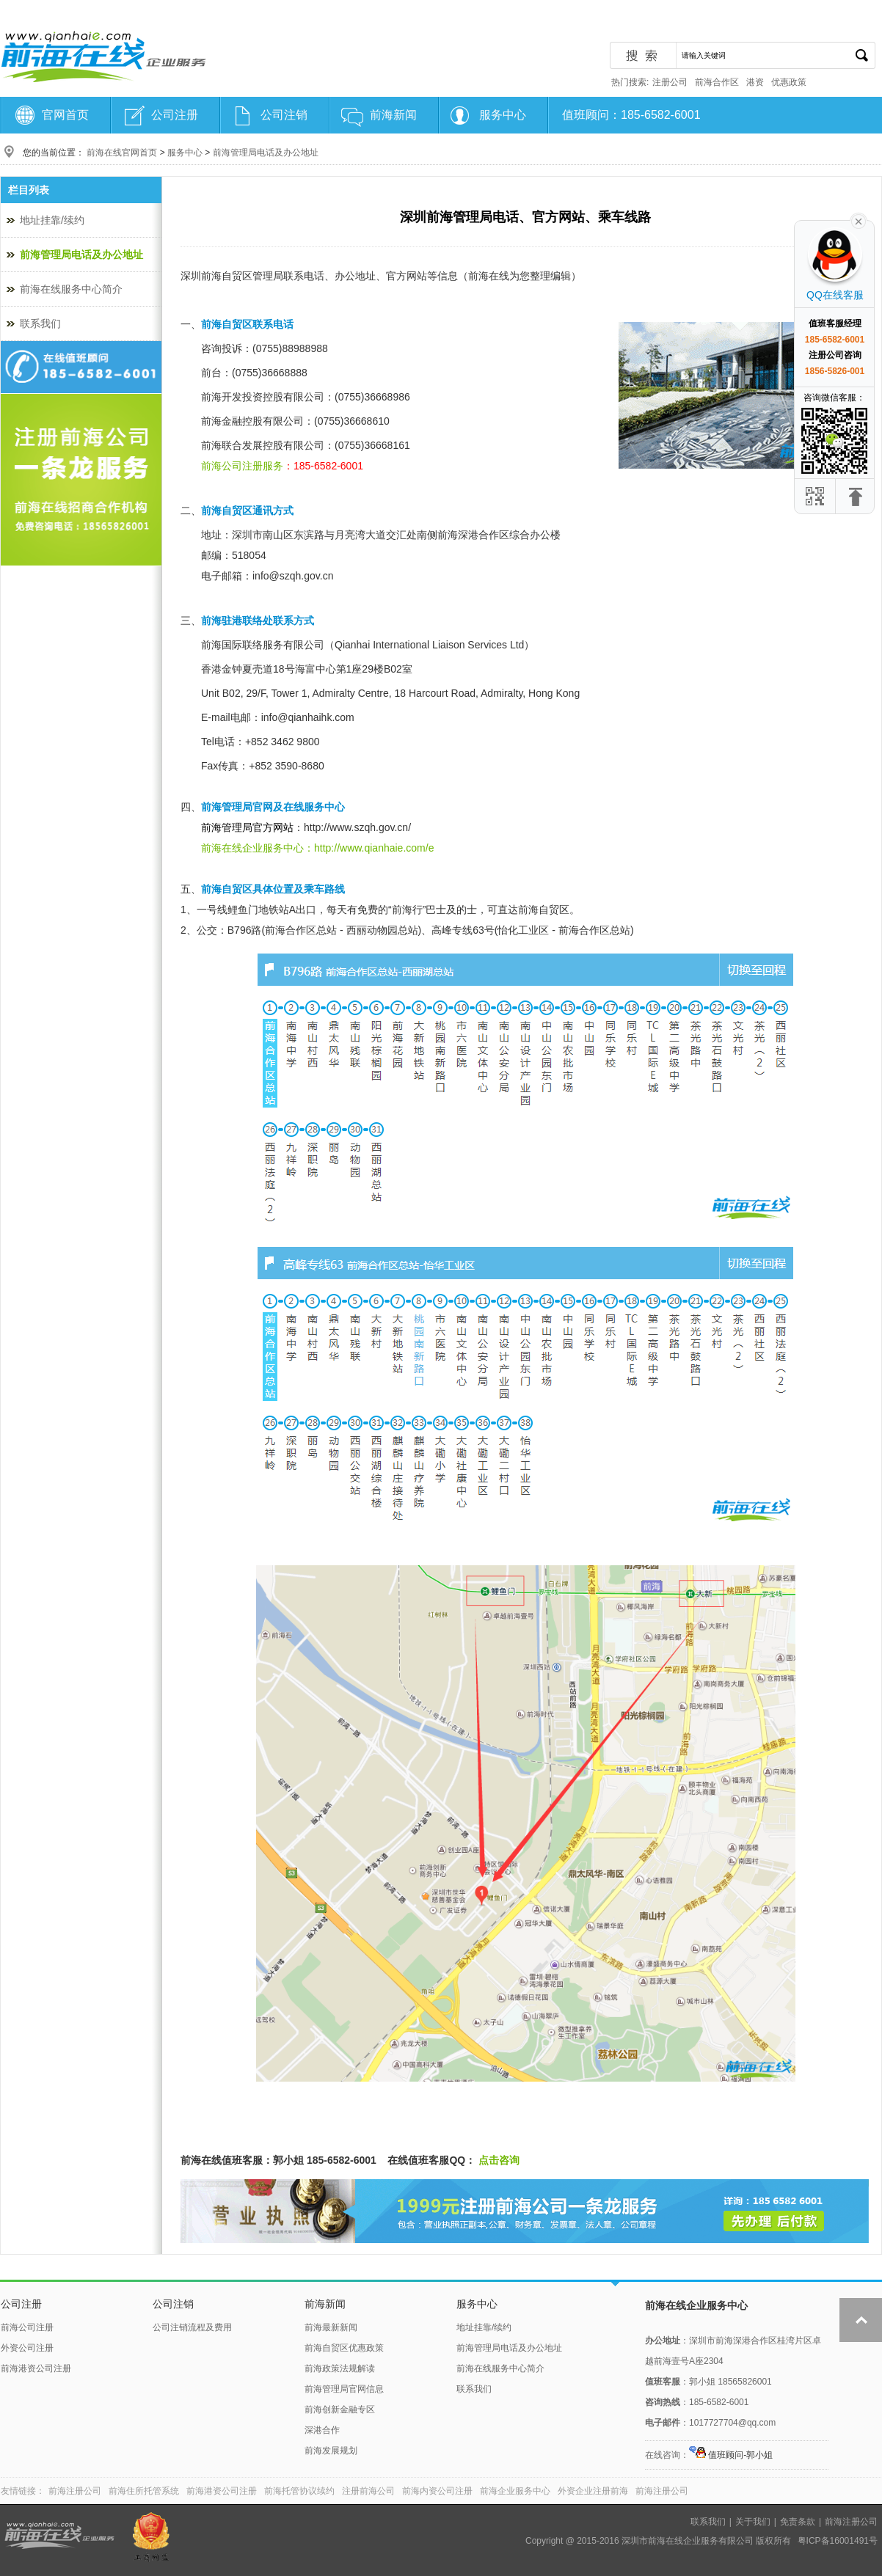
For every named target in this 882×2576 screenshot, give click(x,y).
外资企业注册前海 (593, 2491)
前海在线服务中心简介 (71, 289)
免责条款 (797, 2522)
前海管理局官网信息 (344, 2389)
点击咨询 (497, 2160)
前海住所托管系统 (144, 2491)
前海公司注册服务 (242, 466)
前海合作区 (717, 82)
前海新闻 (393, 115)
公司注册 (174, 115)
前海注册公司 (74, 2491)
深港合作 (322, 2430)
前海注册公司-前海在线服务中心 (103, 56)
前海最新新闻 (331, 2327)
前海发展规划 (331, 2450)
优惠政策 (788, 82)
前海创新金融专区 (340, 2409)
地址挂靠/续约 (52, 220)
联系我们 (40, 323)
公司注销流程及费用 (192, 2327)
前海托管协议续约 (299, 2491)
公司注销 (283, 115)
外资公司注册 (27, 2348)
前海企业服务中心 (515, 2491)
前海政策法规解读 (340, 2368)
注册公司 (670, 82)
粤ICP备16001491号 (838, 2541)
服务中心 (502, 115)
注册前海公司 (368, 2491)
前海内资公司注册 (437, 2491)
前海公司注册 (27, 2327)
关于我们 (752, 2522)
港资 (755, 82)
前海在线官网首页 (122, 152)
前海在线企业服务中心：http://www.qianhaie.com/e (317, 848)
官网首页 (65, 115)
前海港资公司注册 (36, 2368)
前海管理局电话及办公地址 (265, 152)
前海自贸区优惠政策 (344, 2348)
